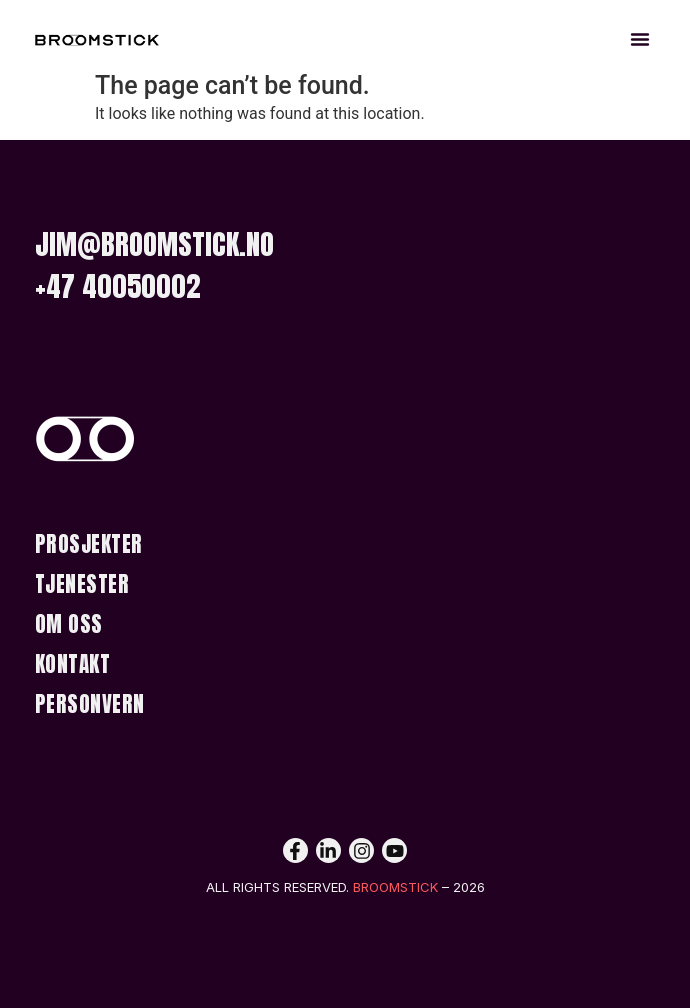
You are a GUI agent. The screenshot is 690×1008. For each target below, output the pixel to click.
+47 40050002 (117, 286)
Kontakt (73, 664)
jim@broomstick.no (154, 244)
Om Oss (69, 624)
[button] (640, 39)
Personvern (90, 704)
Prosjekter (89, 544)
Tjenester (82, 584)
